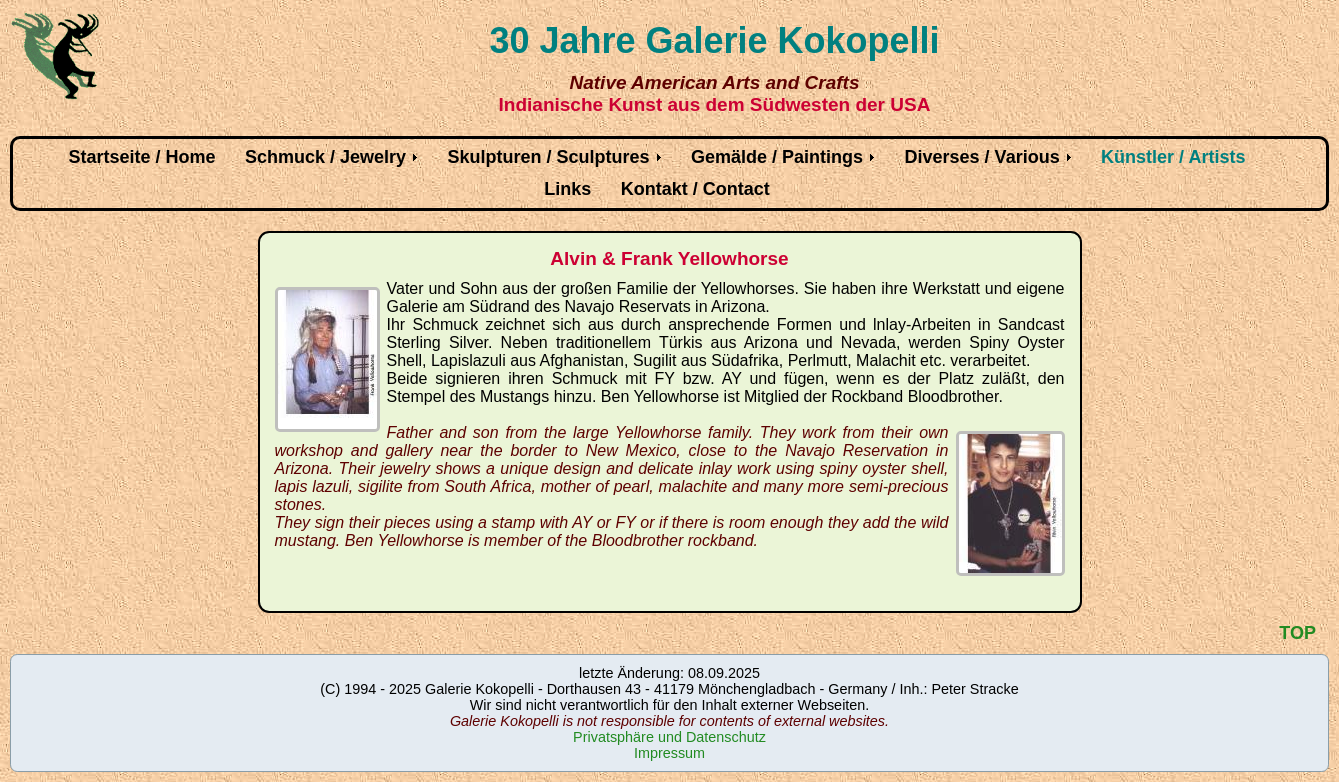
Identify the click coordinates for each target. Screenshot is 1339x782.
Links (567, 189)
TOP (1297, 633)
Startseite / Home (142, 157)
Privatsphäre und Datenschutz (669, 737)
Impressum (669, 753)
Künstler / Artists (1173, 157)
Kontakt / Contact (695, 189)
